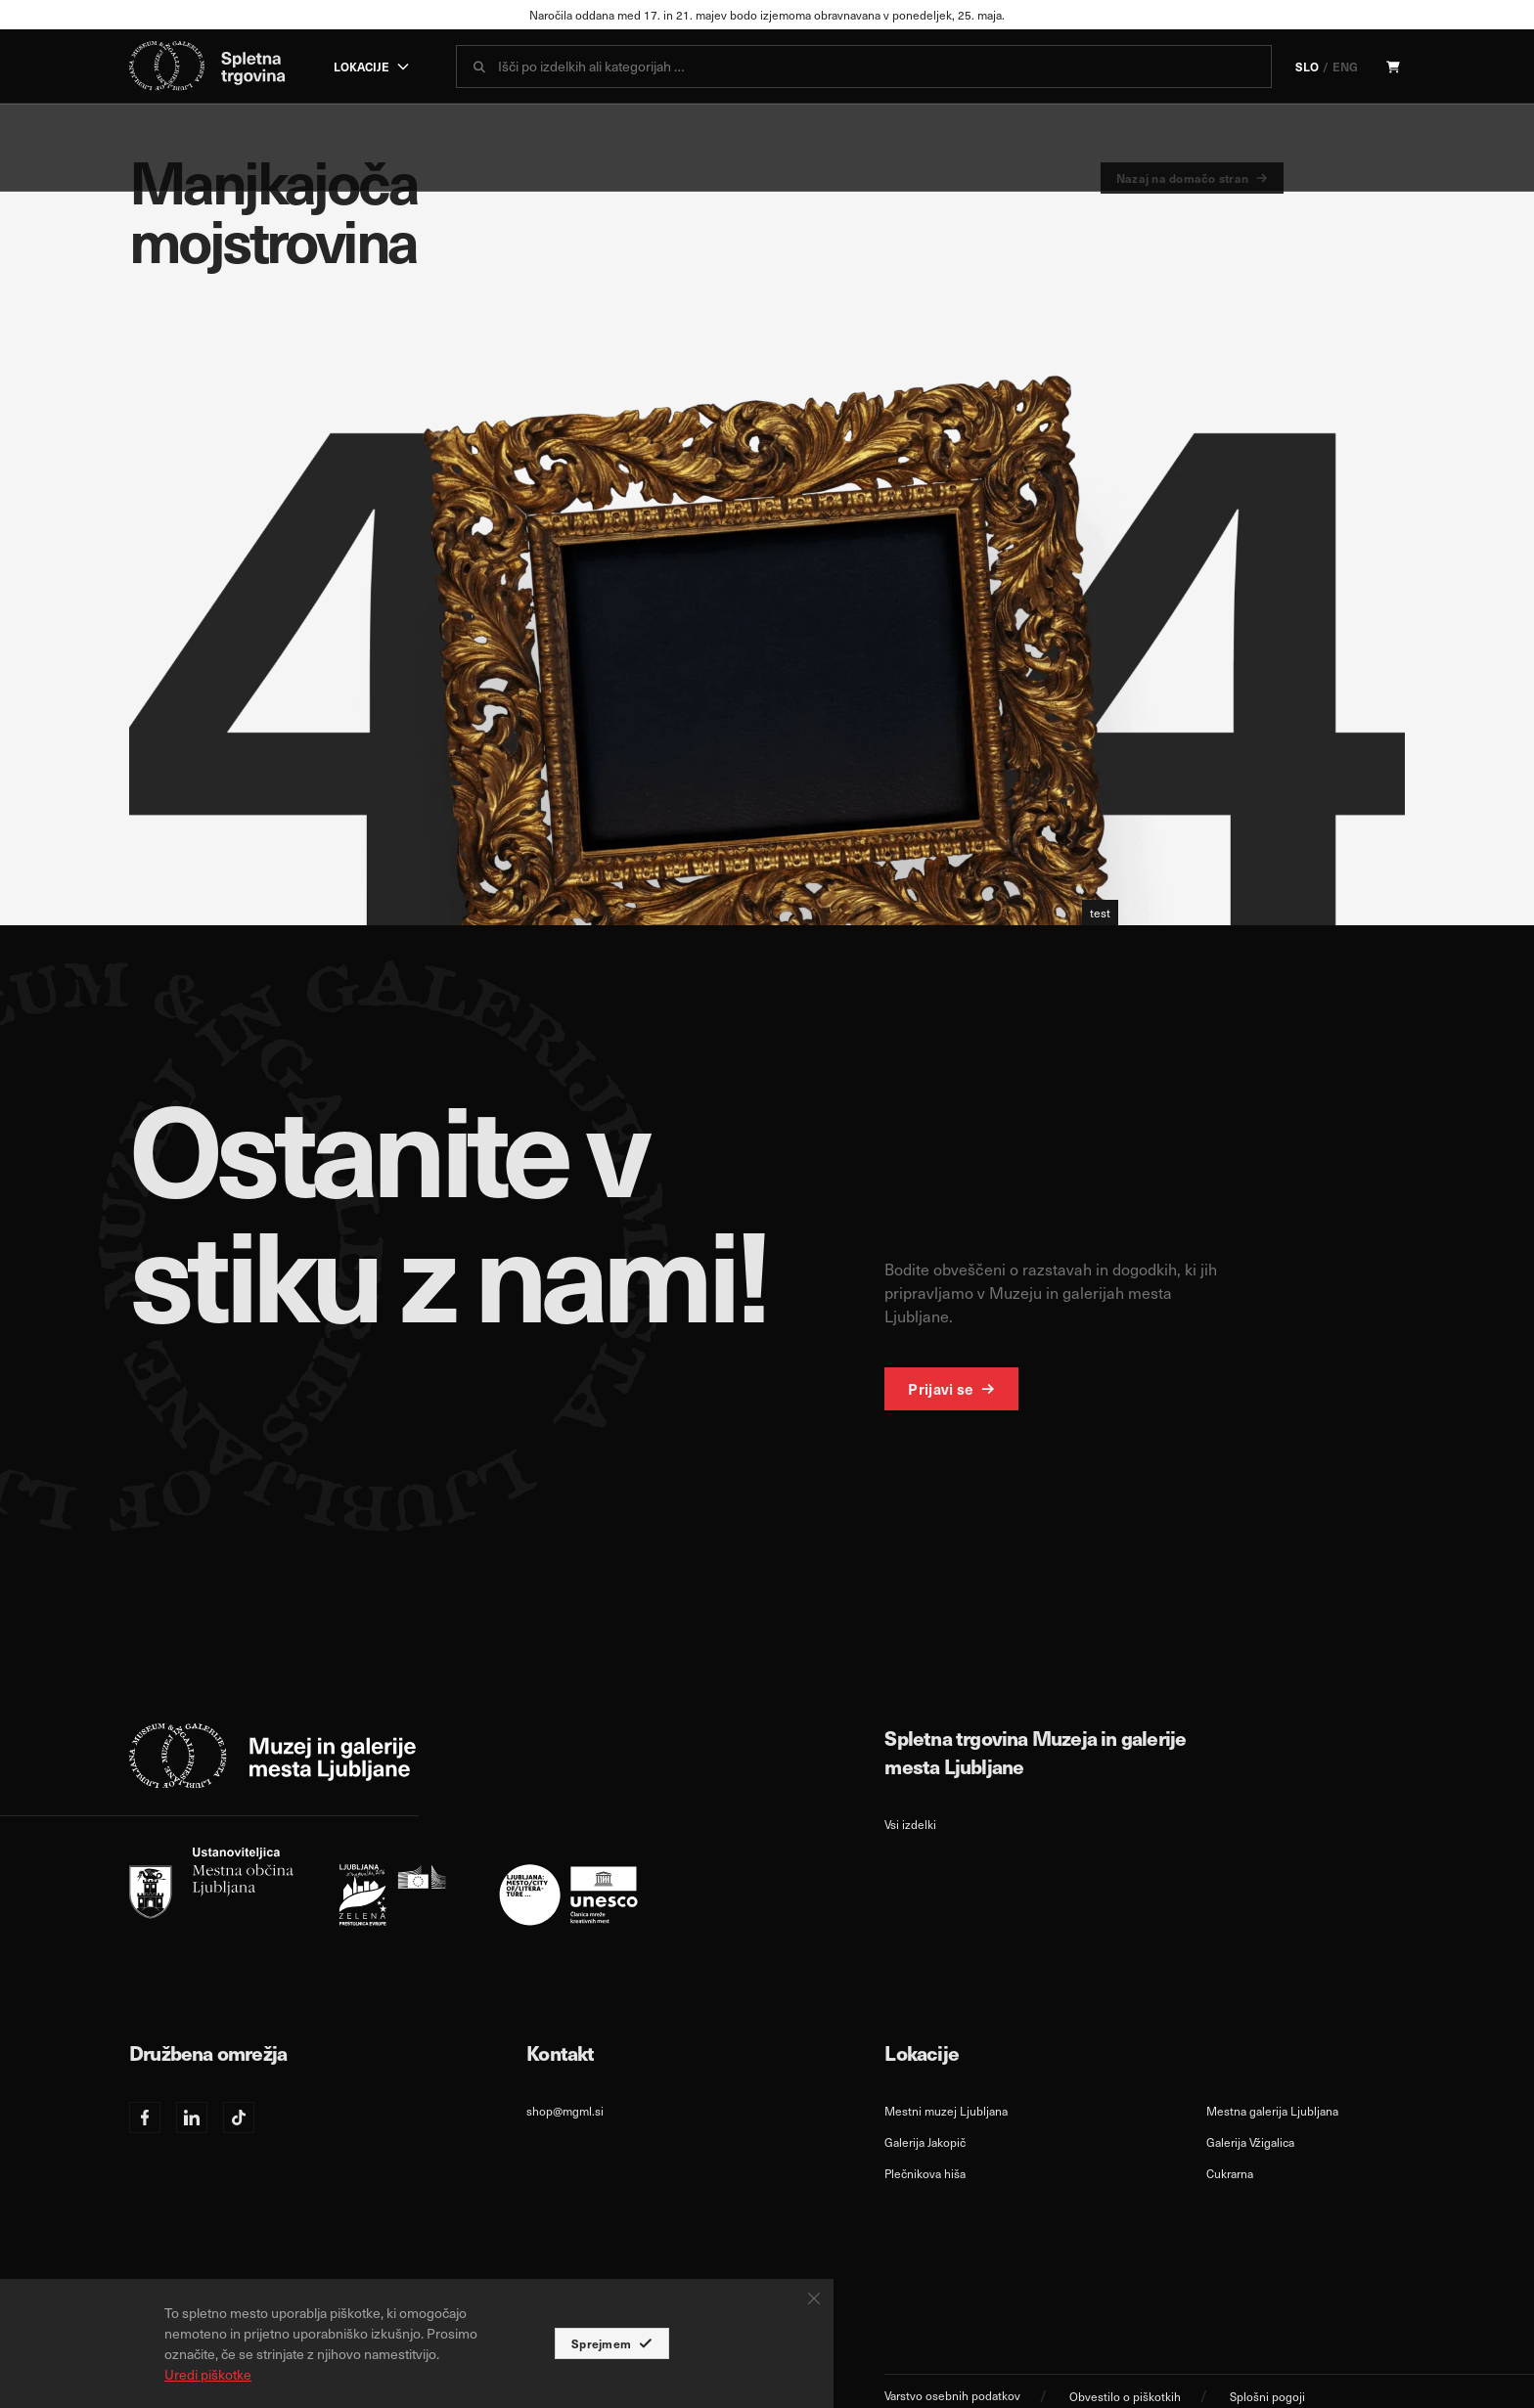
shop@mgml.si (565, 2110)
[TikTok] (238, 2117)
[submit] (479, 66)
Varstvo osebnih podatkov (952, 2395)
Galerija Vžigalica (1250, 2142)
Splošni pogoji (1267, 2396)
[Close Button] (814, 2298)
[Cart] (1393, 66)
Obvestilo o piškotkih (1125, 2396)
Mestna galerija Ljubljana (1272, 2110)
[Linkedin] (191, 2117)
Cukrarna (1229, 2173)
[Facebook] (144, 2117)
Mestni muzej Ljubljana (946, 2110)
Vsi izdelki (910, 1824)
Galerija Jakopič (925, 2142)
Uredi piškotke (207, 2374)
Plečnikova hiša (925, 2173)
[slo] (383, 1887)
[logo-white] (273, 1756)
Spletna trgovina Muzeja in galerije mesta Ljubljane (1035, 1751)
